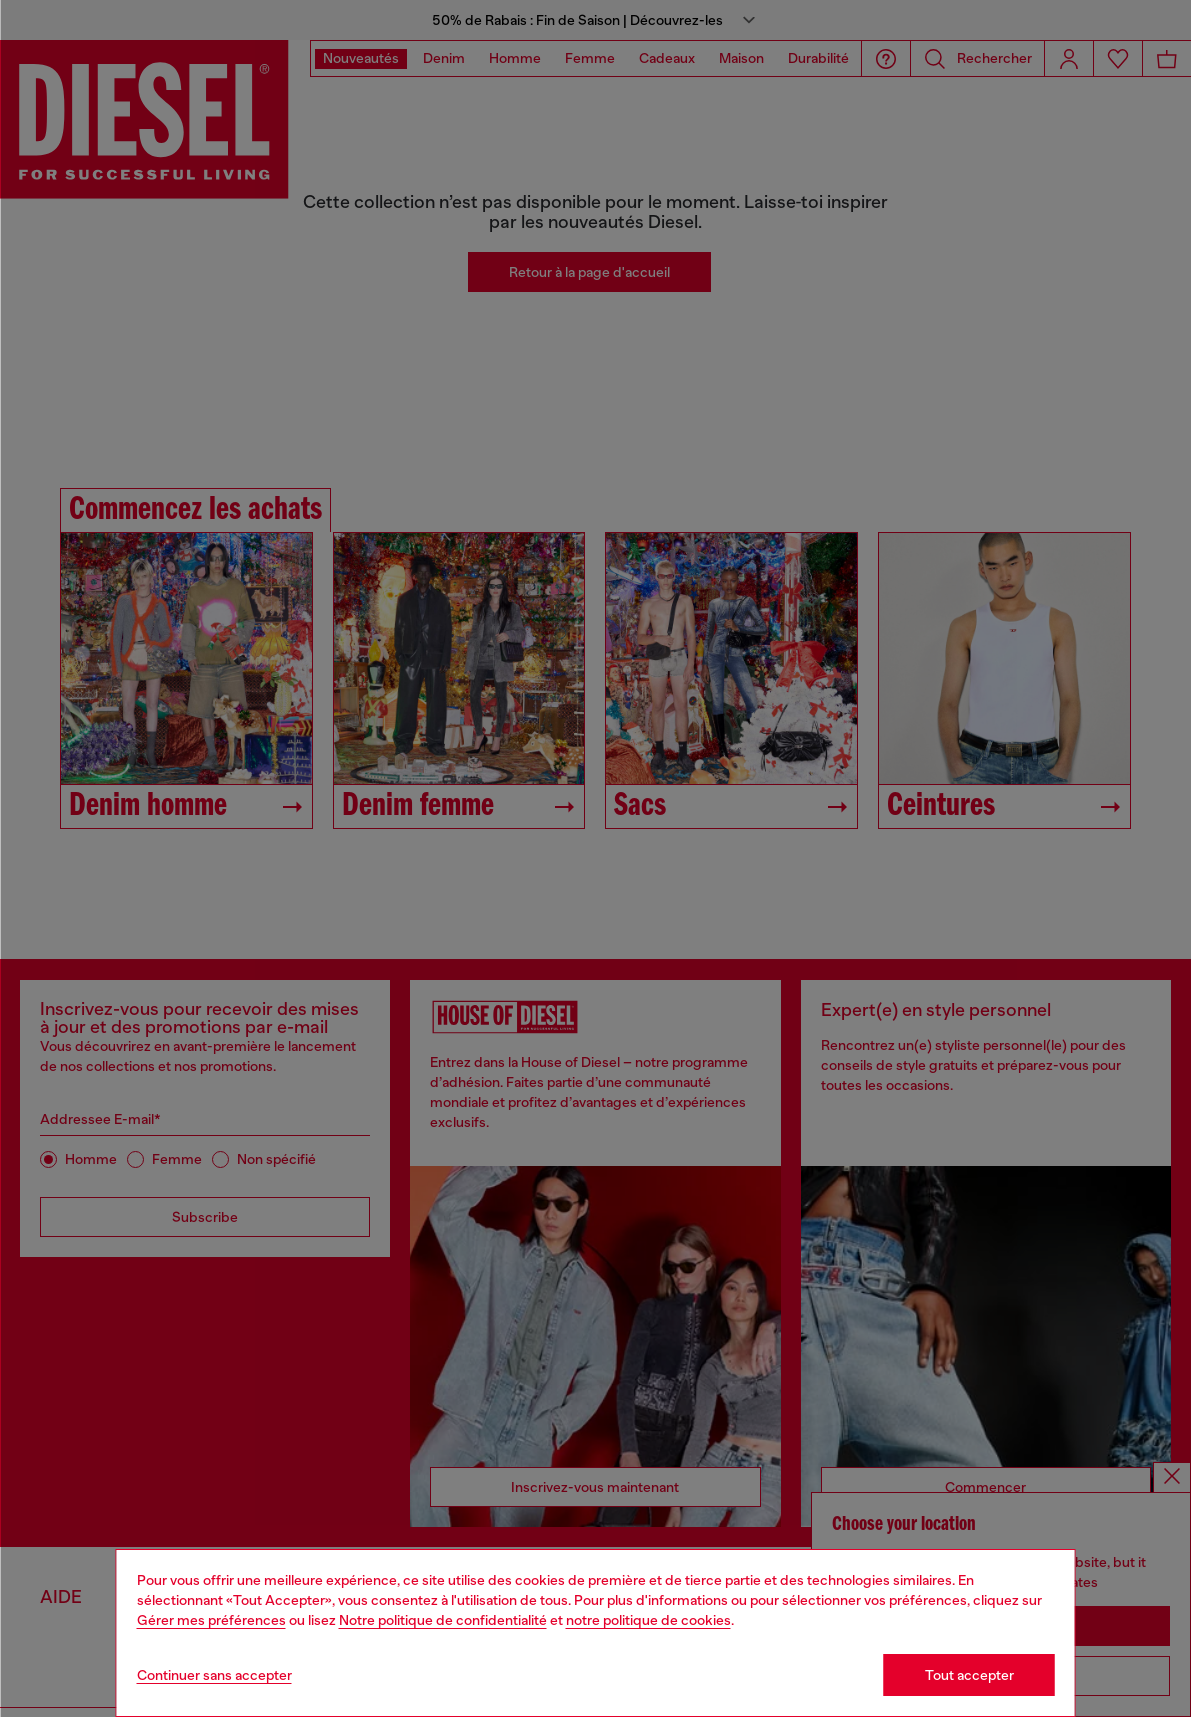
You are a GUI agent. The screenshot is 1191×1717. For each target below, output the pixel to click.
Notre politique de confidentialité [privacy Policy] (443, 1620)
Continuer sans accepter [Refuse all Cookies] (214, 1675)
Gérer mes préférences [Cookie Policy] (211, 1620)
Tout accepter (969, 1675)
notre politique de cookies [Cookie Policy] (648, 1620)
